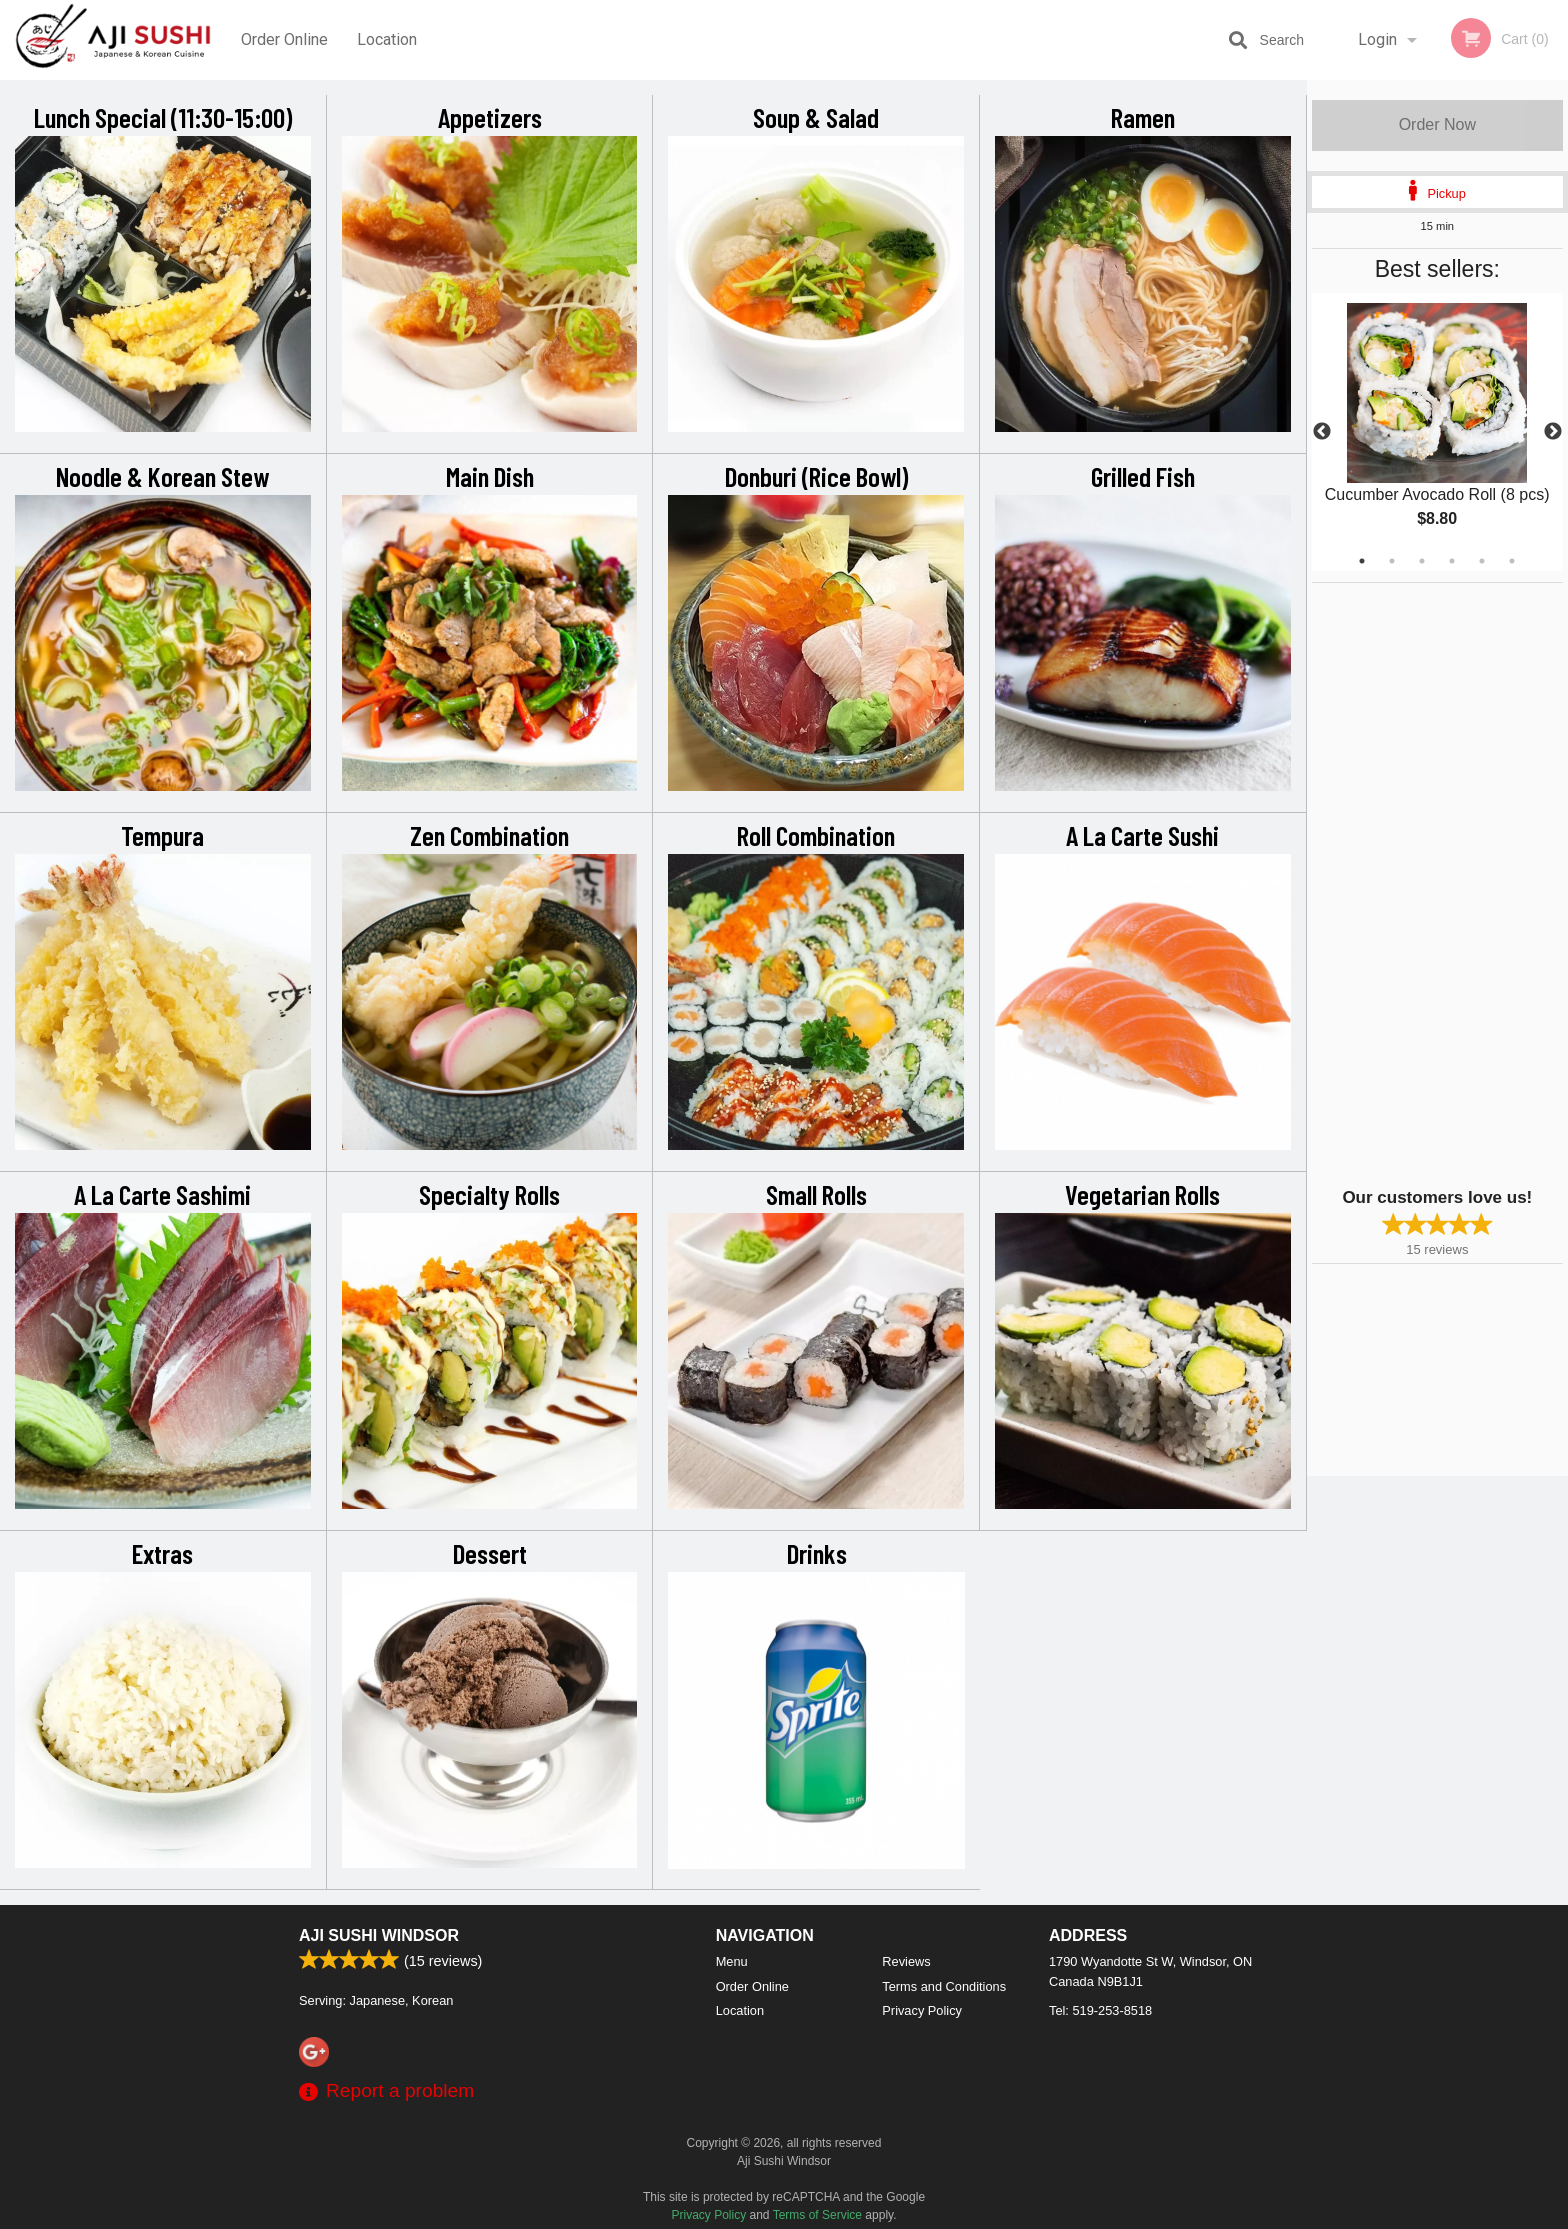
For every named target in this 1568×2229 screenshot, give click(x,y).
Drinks (817, 1553)
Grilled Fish (1143, 476)
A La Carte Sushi (1142, 835)
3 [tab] (1422, 561)
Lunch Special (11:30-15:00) (163, 117)
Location (387, 39)
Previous (1322, 432)
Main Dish (490, 476)
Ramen (1143, 117)
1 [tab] (1362, 561)
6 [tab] (1512, 561)
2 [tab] (1392, 561)
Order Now (1437, 124)
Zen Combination (489, 835)
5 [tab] (1482, 561)
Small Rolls (816, 1194)
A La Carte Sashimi (162, 1194)
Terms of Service (817, 2215)
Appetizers (490, 117)
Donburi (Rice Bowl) (816, 476)
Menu (732, 1961)
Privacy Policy (922, 2010)
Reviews (906, 1961)
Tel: (1100, 2010)
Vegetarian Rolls (1142, 1194)
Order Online (284, 39)
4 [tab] (1452, 561)
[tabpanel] (1437, 432)
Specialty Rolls (489, 1194)
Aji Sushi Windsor (379, 1935)
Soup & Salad (816, 117)
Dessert (490, 1553)
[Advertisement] (1437, 883)
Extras (162, 1553)
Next (1553, 432)
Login (1377, 39)
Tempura (162, 835)
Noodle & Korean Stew (162, 476)
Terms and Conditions (944, 1986)
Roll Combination (816, 835)
